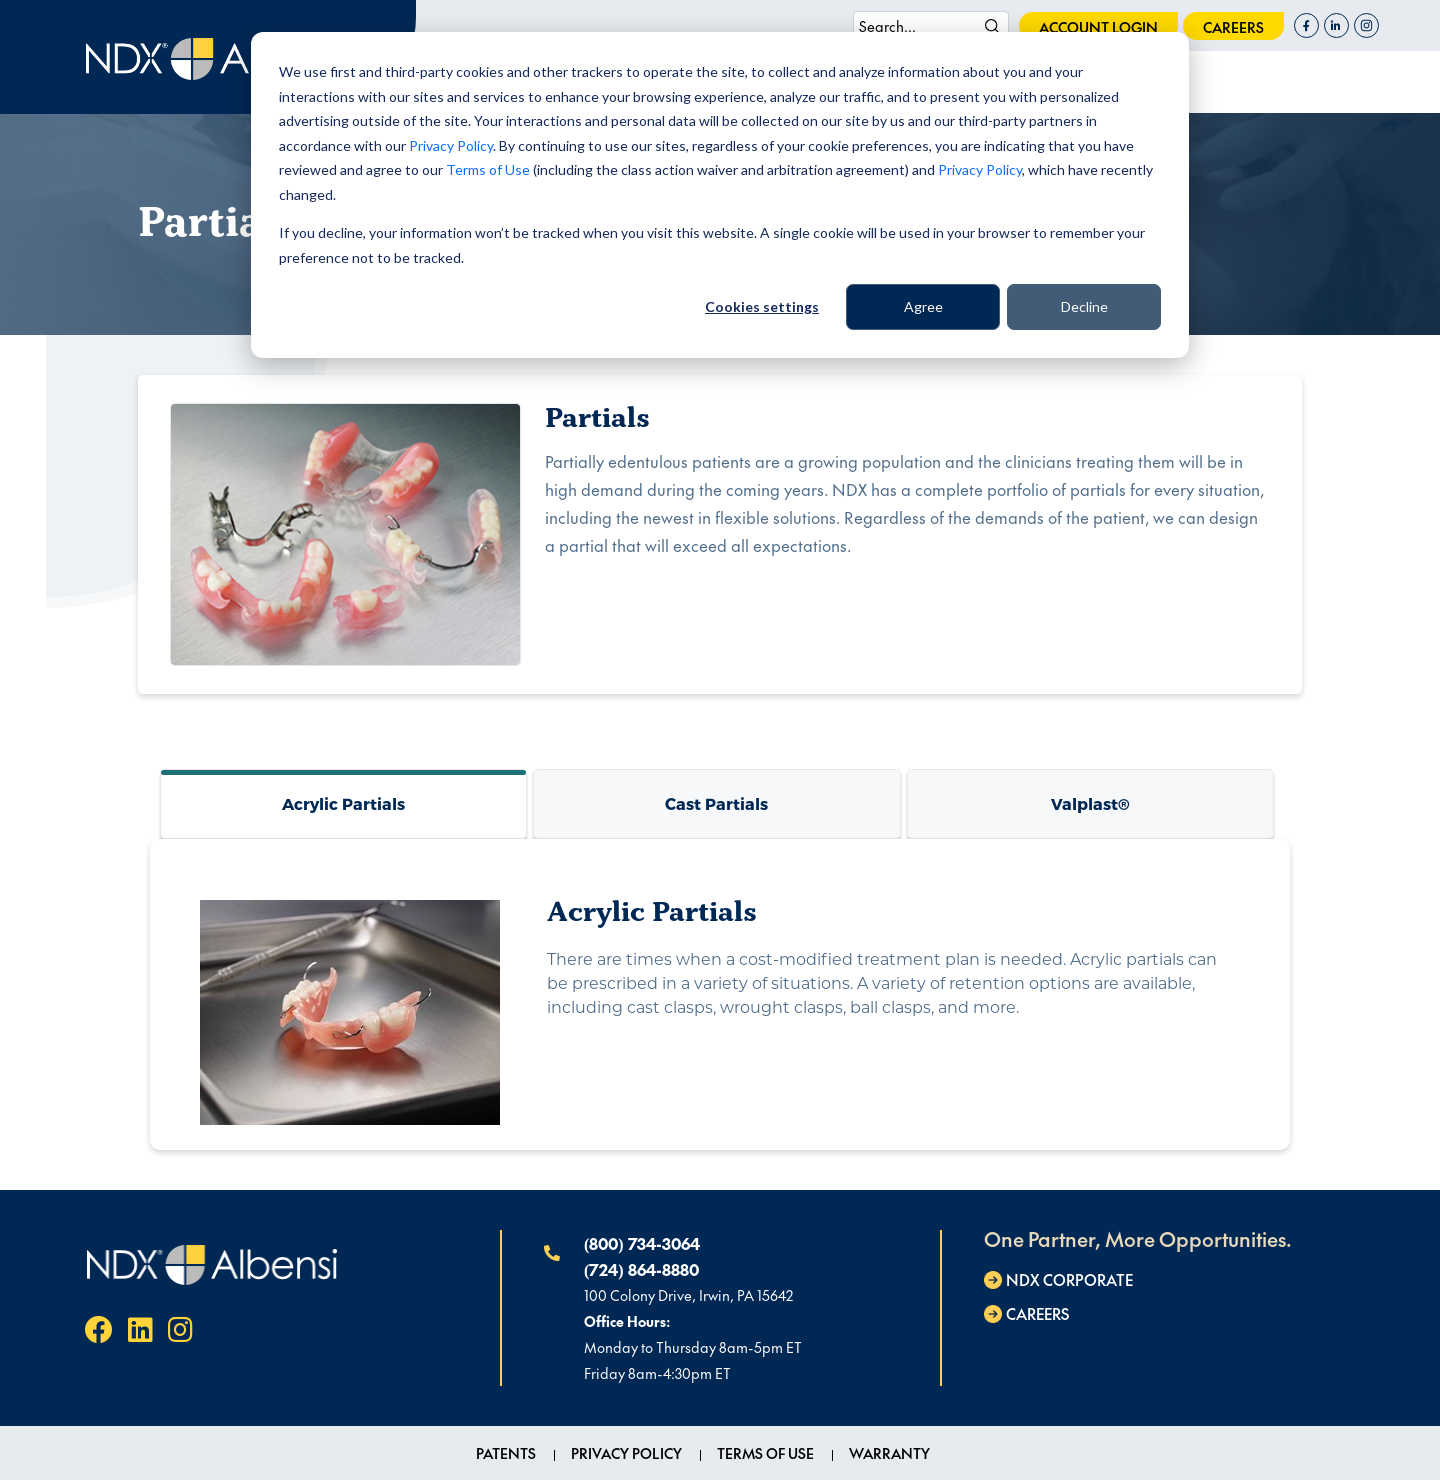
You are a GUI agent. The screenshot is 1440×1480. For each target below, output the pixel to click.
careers (1233, 27)
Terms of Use (488, 169)
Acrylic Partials (343, 803)
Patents (506, 1453)
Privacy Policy (451, 145)
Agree (923, 306)
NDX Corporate (1069, 1279)
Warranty (889, 1453)
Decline (1084, 306)
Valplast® (1090, 803)
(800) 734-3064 (642, 1243)
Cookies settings (762, 306)
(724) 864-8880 (641, 1269)
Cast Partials (716, 803)
